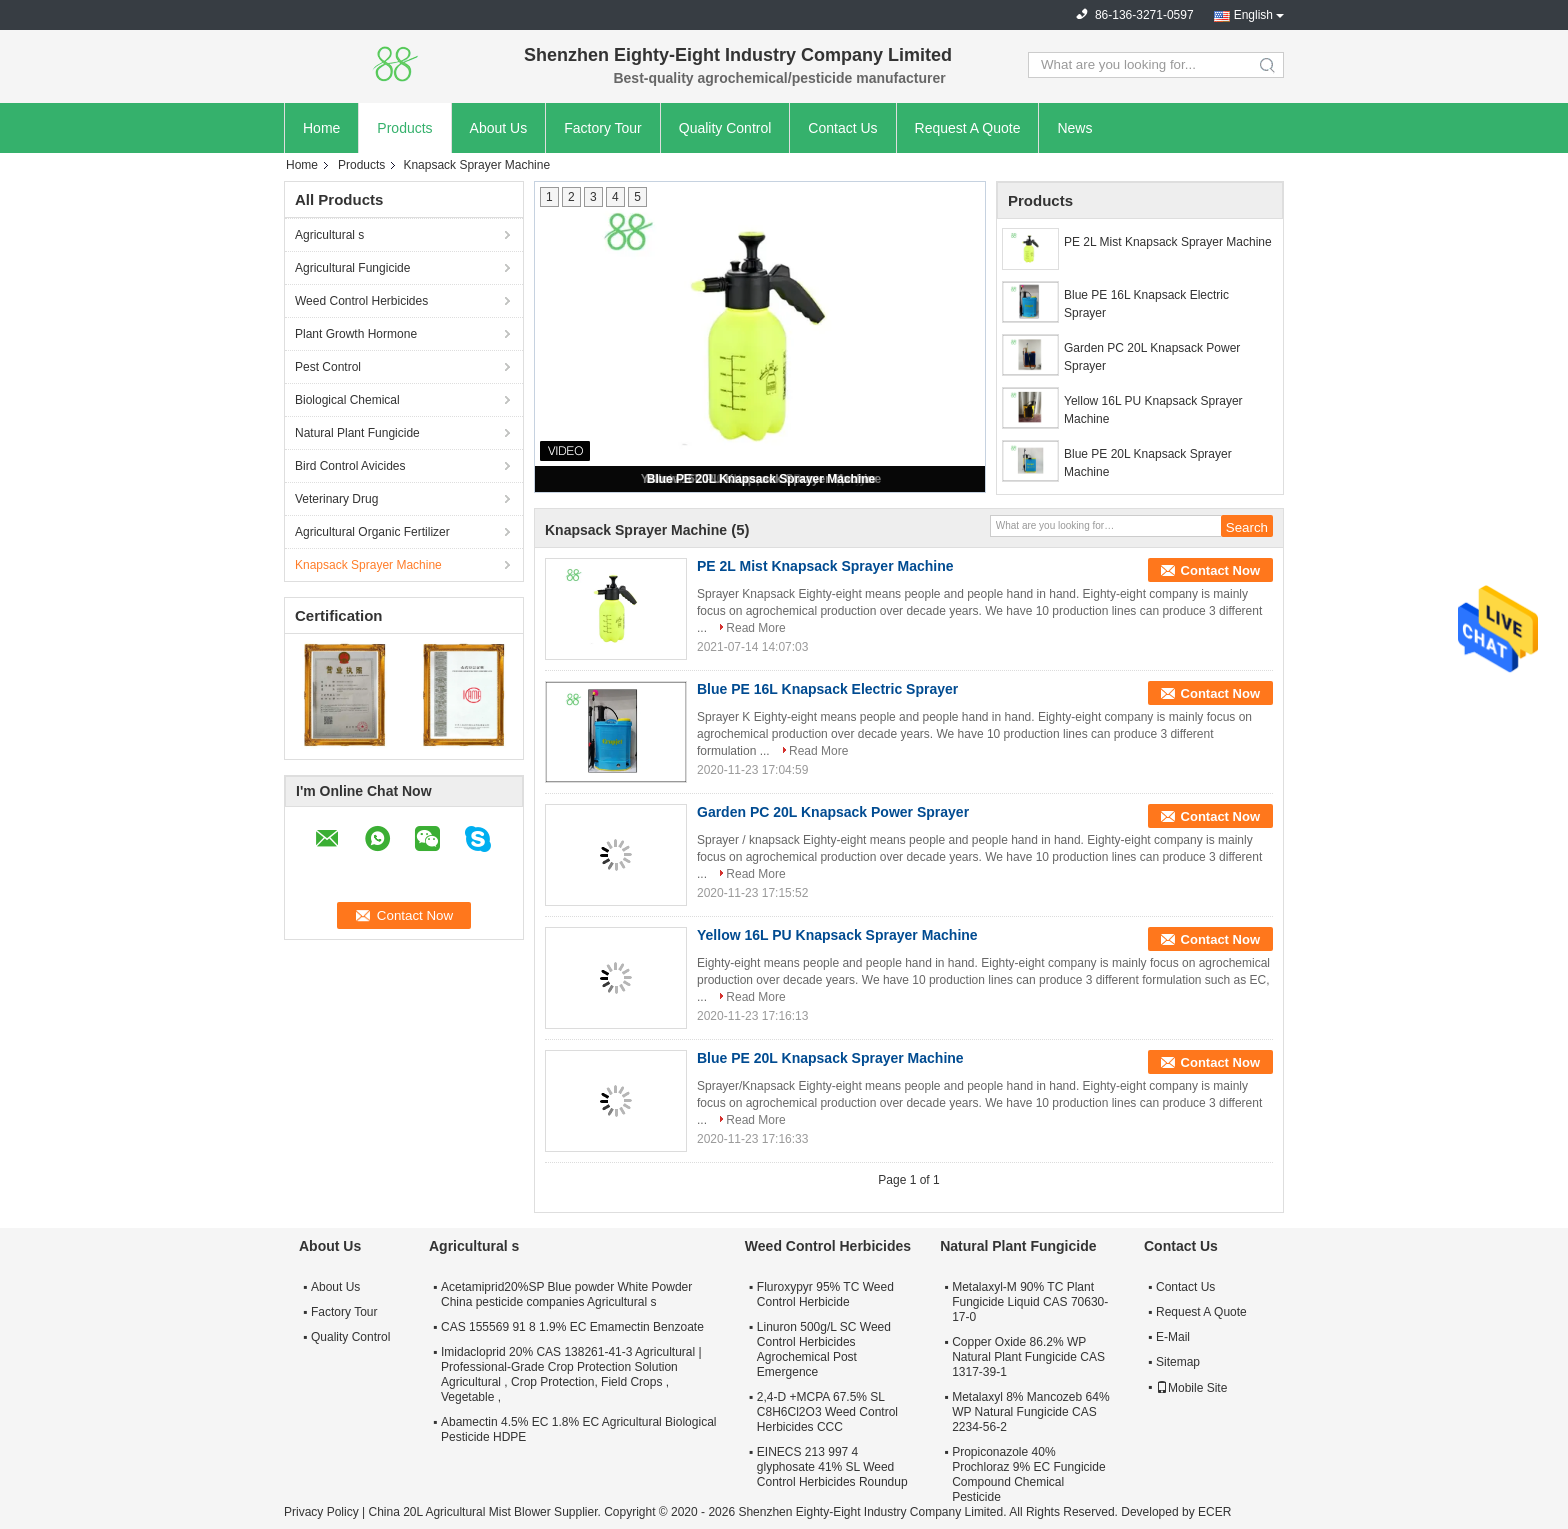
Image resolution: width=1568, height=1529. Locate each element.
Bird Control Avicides (350, 466)
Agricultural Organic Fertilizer (372, 532)
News (1074, 128)
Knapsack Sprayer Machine (368, 565)
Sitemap (1178, 1362)
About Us (499, 128)
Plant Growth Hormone (356, 334)
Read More (755, 628)
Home (321, 128)
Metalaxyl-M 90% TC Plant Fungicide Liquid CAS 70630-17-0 (1030, 1302)
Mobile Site (1191, 1388)
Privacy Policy (321, 1512)
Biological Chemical (347, 400)
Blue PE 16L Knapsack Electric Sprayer (1146, 304)
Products (404, 128)
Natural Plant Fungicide (357, 433)
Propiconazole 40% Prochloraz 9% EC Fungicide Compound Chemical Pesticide (1028, 1474)
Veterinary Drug (336, 499)
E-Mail (1173, 1337)
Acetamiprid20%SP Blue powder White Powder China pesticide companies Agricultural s (566, 1294)
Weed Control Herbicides (361, 301)
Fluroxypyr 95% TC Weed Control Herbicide (825, 1294)
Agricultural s (329, 235)
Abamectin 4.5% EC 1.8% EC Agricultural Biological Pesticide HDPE (578, 1429)
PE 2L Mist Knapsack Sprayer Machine (1168, 242)
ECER (1214, 1512)
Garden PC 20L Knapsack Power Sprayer (1152, 357)
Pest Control (328, 367)
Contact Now (1220, 570)
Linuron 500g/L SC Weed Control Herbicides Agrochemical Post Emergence (824, 1349)
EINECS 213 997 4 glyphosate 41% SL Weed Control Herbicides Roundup (832, 1467)
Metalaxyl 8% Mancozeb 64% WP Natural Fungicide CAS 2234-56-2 (1030, 1412)
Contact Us (842, 128)
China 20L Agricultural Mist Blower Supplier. (486, 1512)
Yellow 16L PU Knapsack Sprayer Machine (1153, 410)
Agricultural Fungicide (352, 268)
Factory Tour (603, 128)
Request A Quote (968, 128)
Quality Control (725, 128)
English (1253, 15)
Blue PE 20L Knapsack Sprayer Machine (761, 479)
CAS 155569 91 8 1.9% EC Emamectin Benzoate (572, 1327)
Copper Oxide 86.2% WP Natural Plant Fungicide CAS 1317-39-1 (1028, 1357)
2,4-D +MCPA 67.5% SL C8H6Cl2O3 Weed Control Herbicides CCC (827, 1412)
